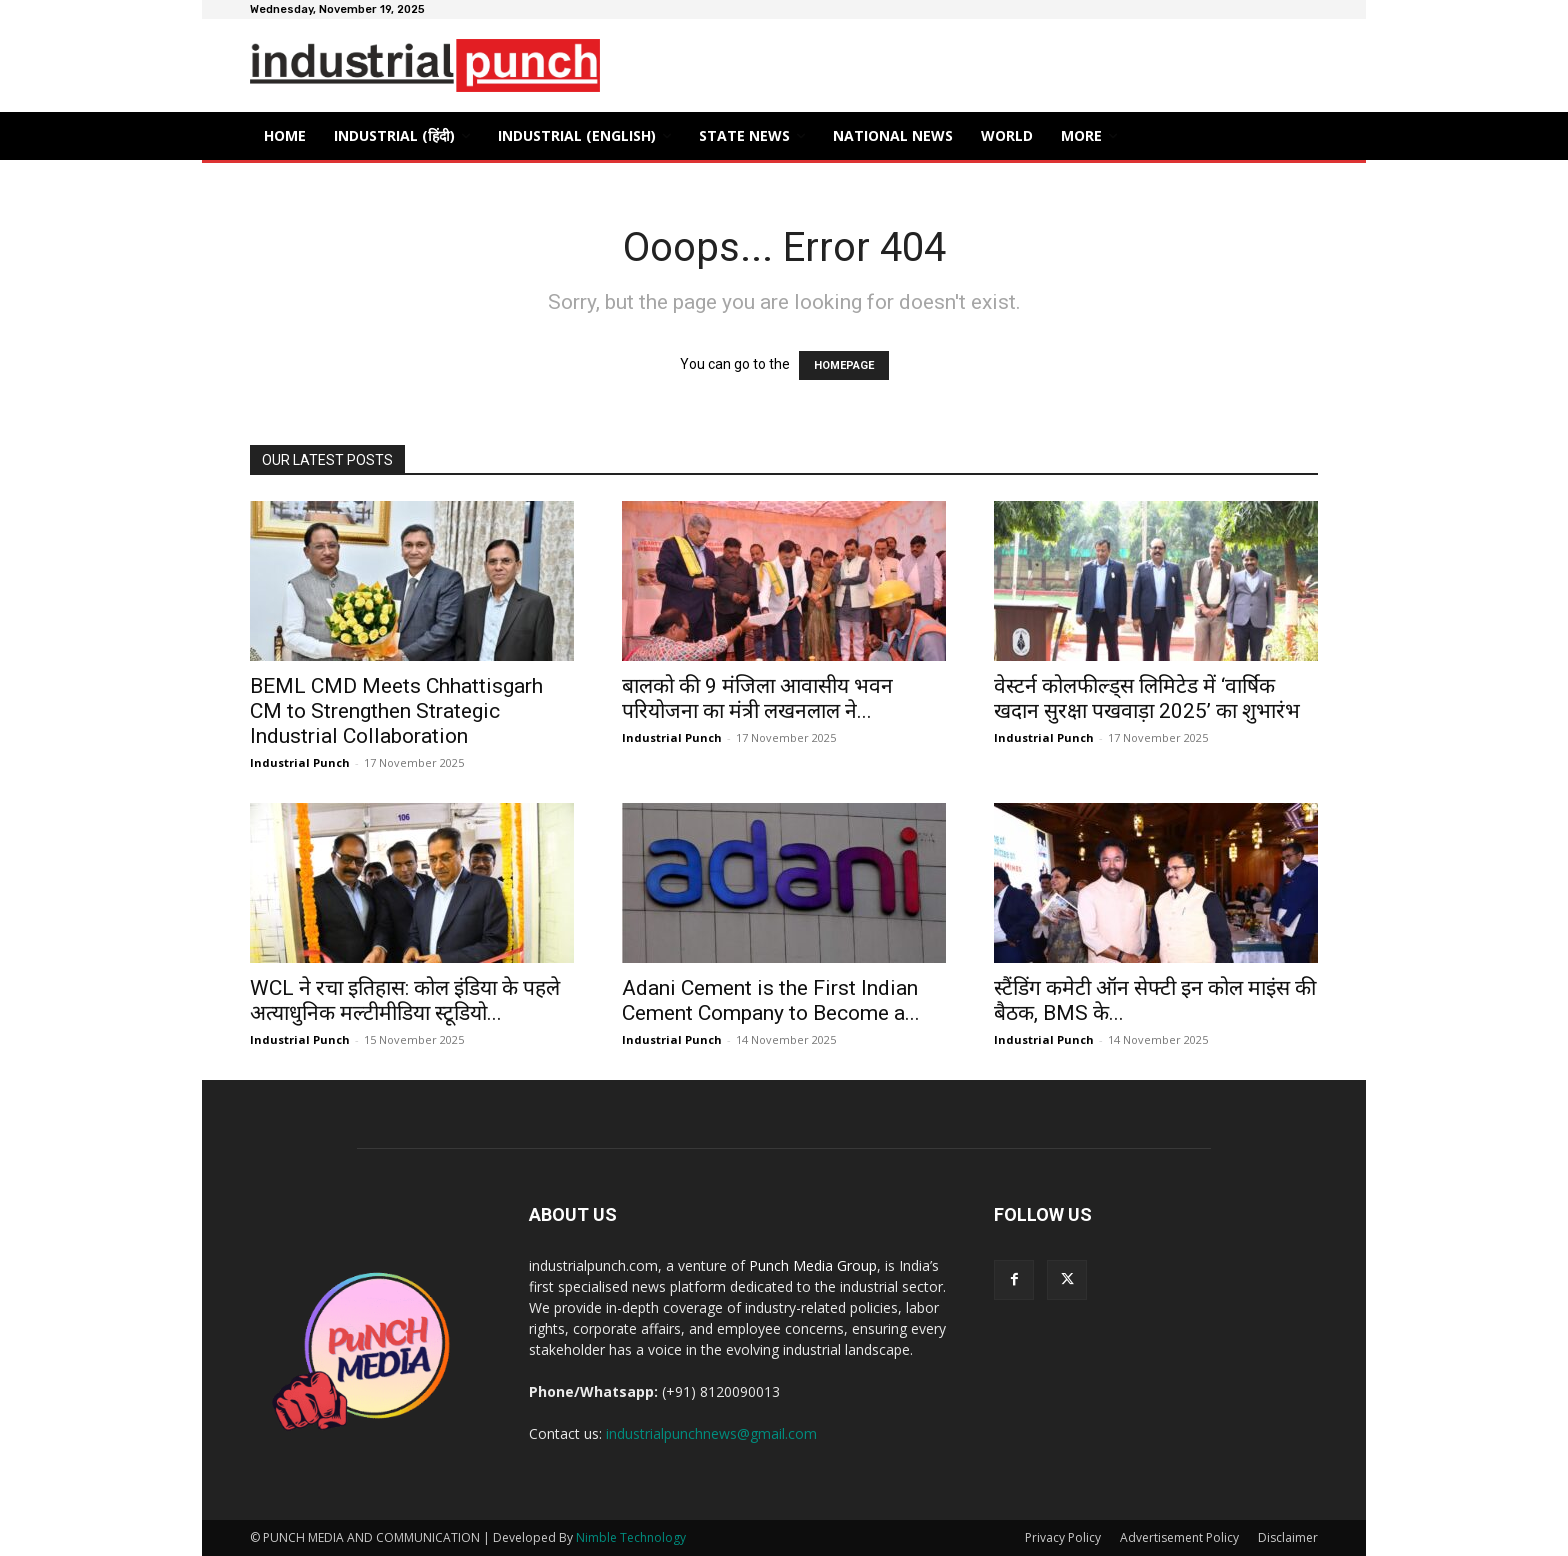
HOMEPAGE (844, 365)
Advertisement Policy (1179, 1537)
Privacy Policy (1063, 1537)
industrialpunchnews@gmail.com (711, 1433)
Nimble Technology (631, 1537)
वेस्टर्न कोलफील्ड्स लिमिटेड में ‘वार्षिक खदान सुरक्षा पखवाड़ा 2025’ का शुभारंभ (1147, 698)
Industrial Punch (300, 762)
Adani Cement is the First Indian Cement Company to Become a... (771, 1000)
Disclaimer (1288, 1537)
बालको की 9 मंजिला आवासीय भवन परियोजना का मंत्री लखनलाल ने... (757, 698)
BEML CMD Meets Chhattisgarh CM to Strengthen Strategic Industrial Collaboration (396, 711)
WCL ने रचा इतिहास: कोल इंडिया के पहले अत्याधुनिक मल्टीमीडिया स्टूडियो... (405, 1000)
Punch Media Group (813, 1265)
